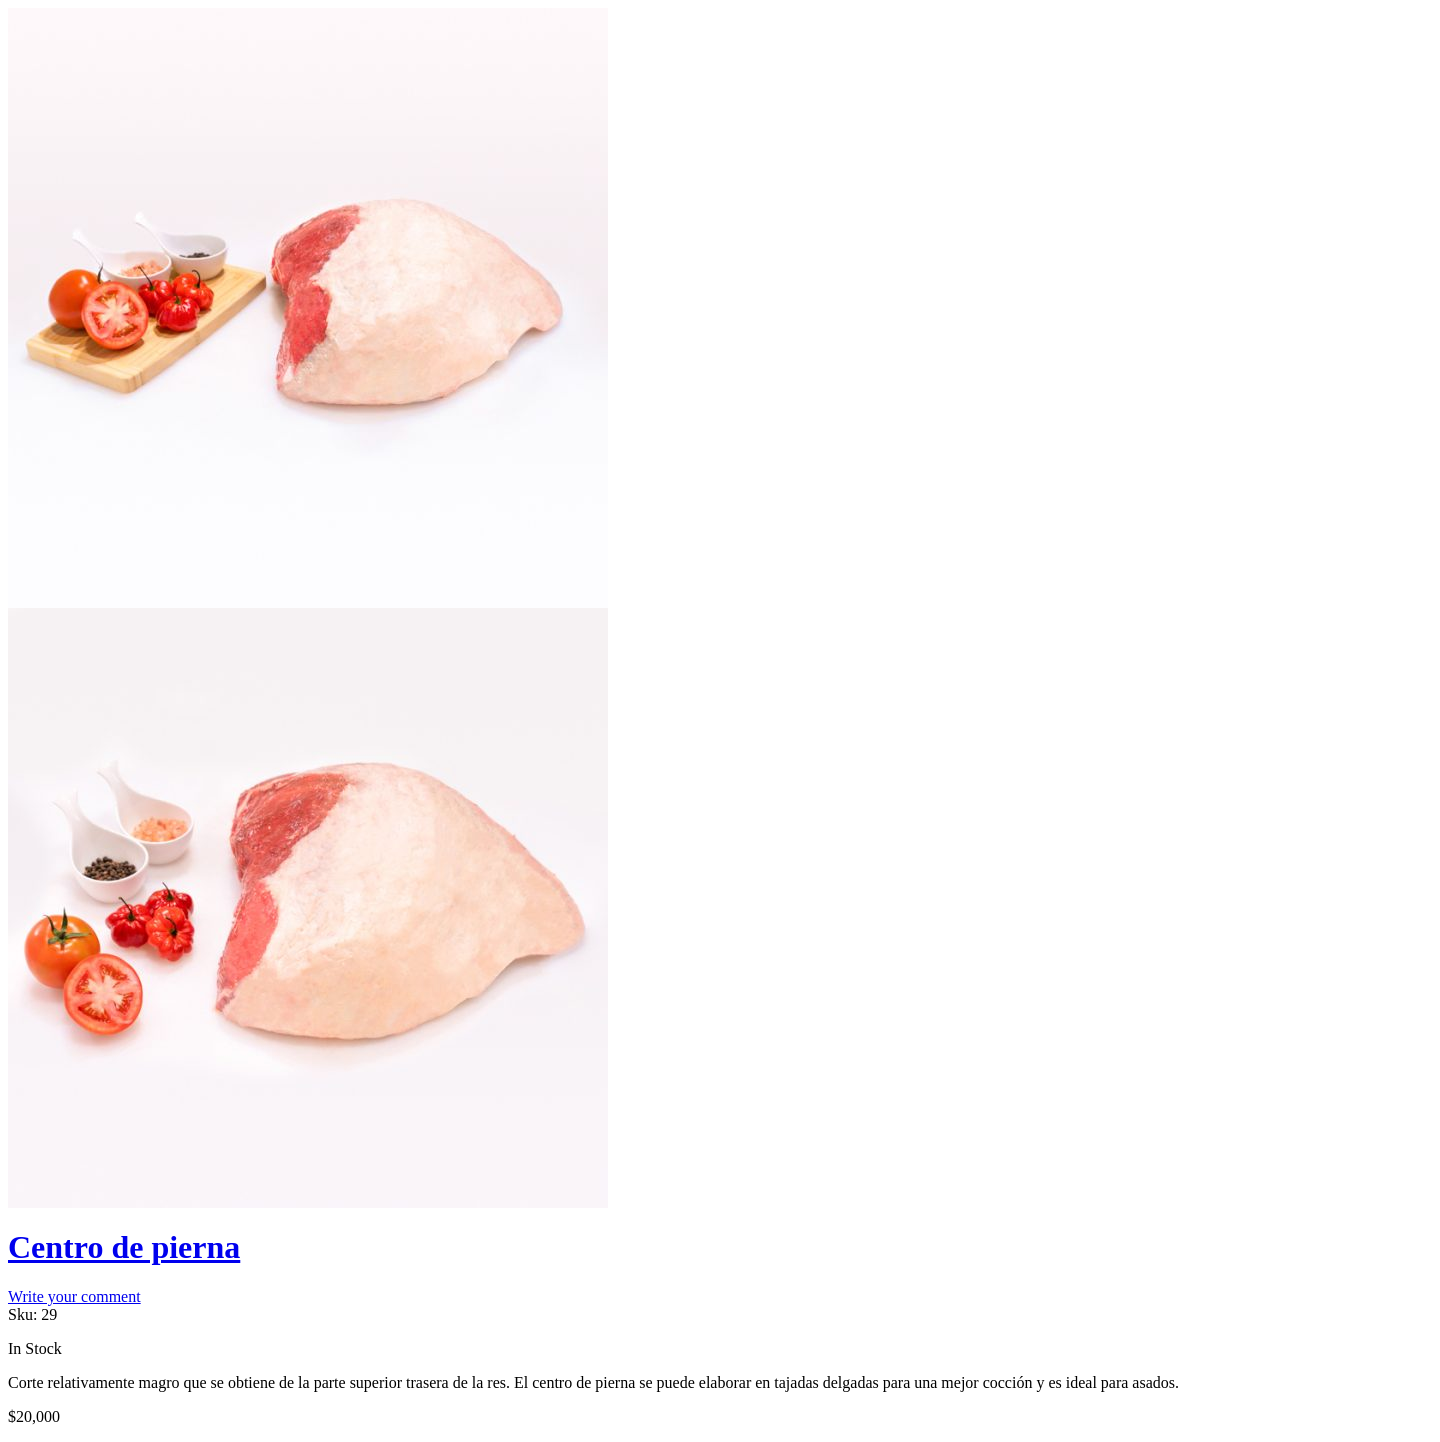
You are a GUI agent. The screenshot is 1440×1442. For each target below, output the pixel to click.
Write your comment (74, 1296)
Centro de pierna (124, 1247)
